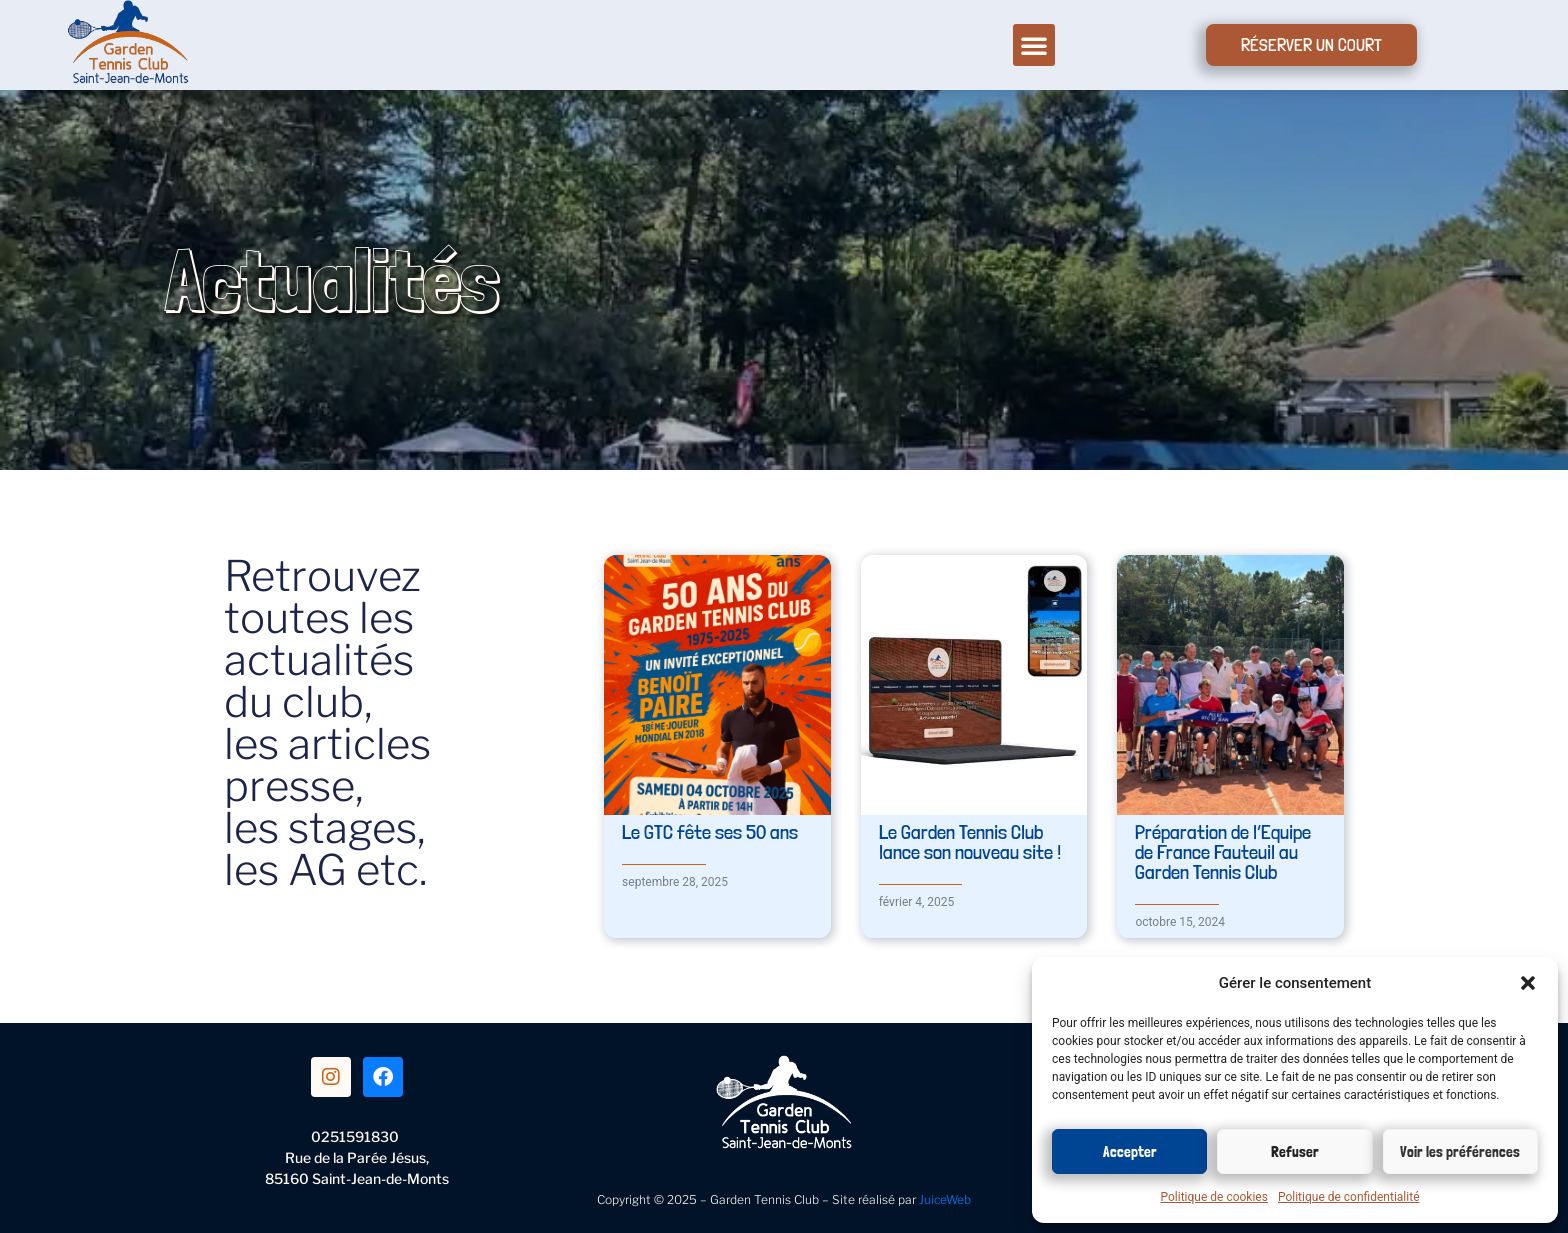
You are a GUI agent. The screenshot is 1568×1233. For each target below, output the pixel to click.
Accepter (1130, 1152)
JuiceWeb (945, 1199)
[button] (1528, 983)
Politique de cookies (1214, 1197)
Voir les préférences (1460, 1152)
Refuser (1295, 1152)
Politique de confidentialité (1349, 1197)
